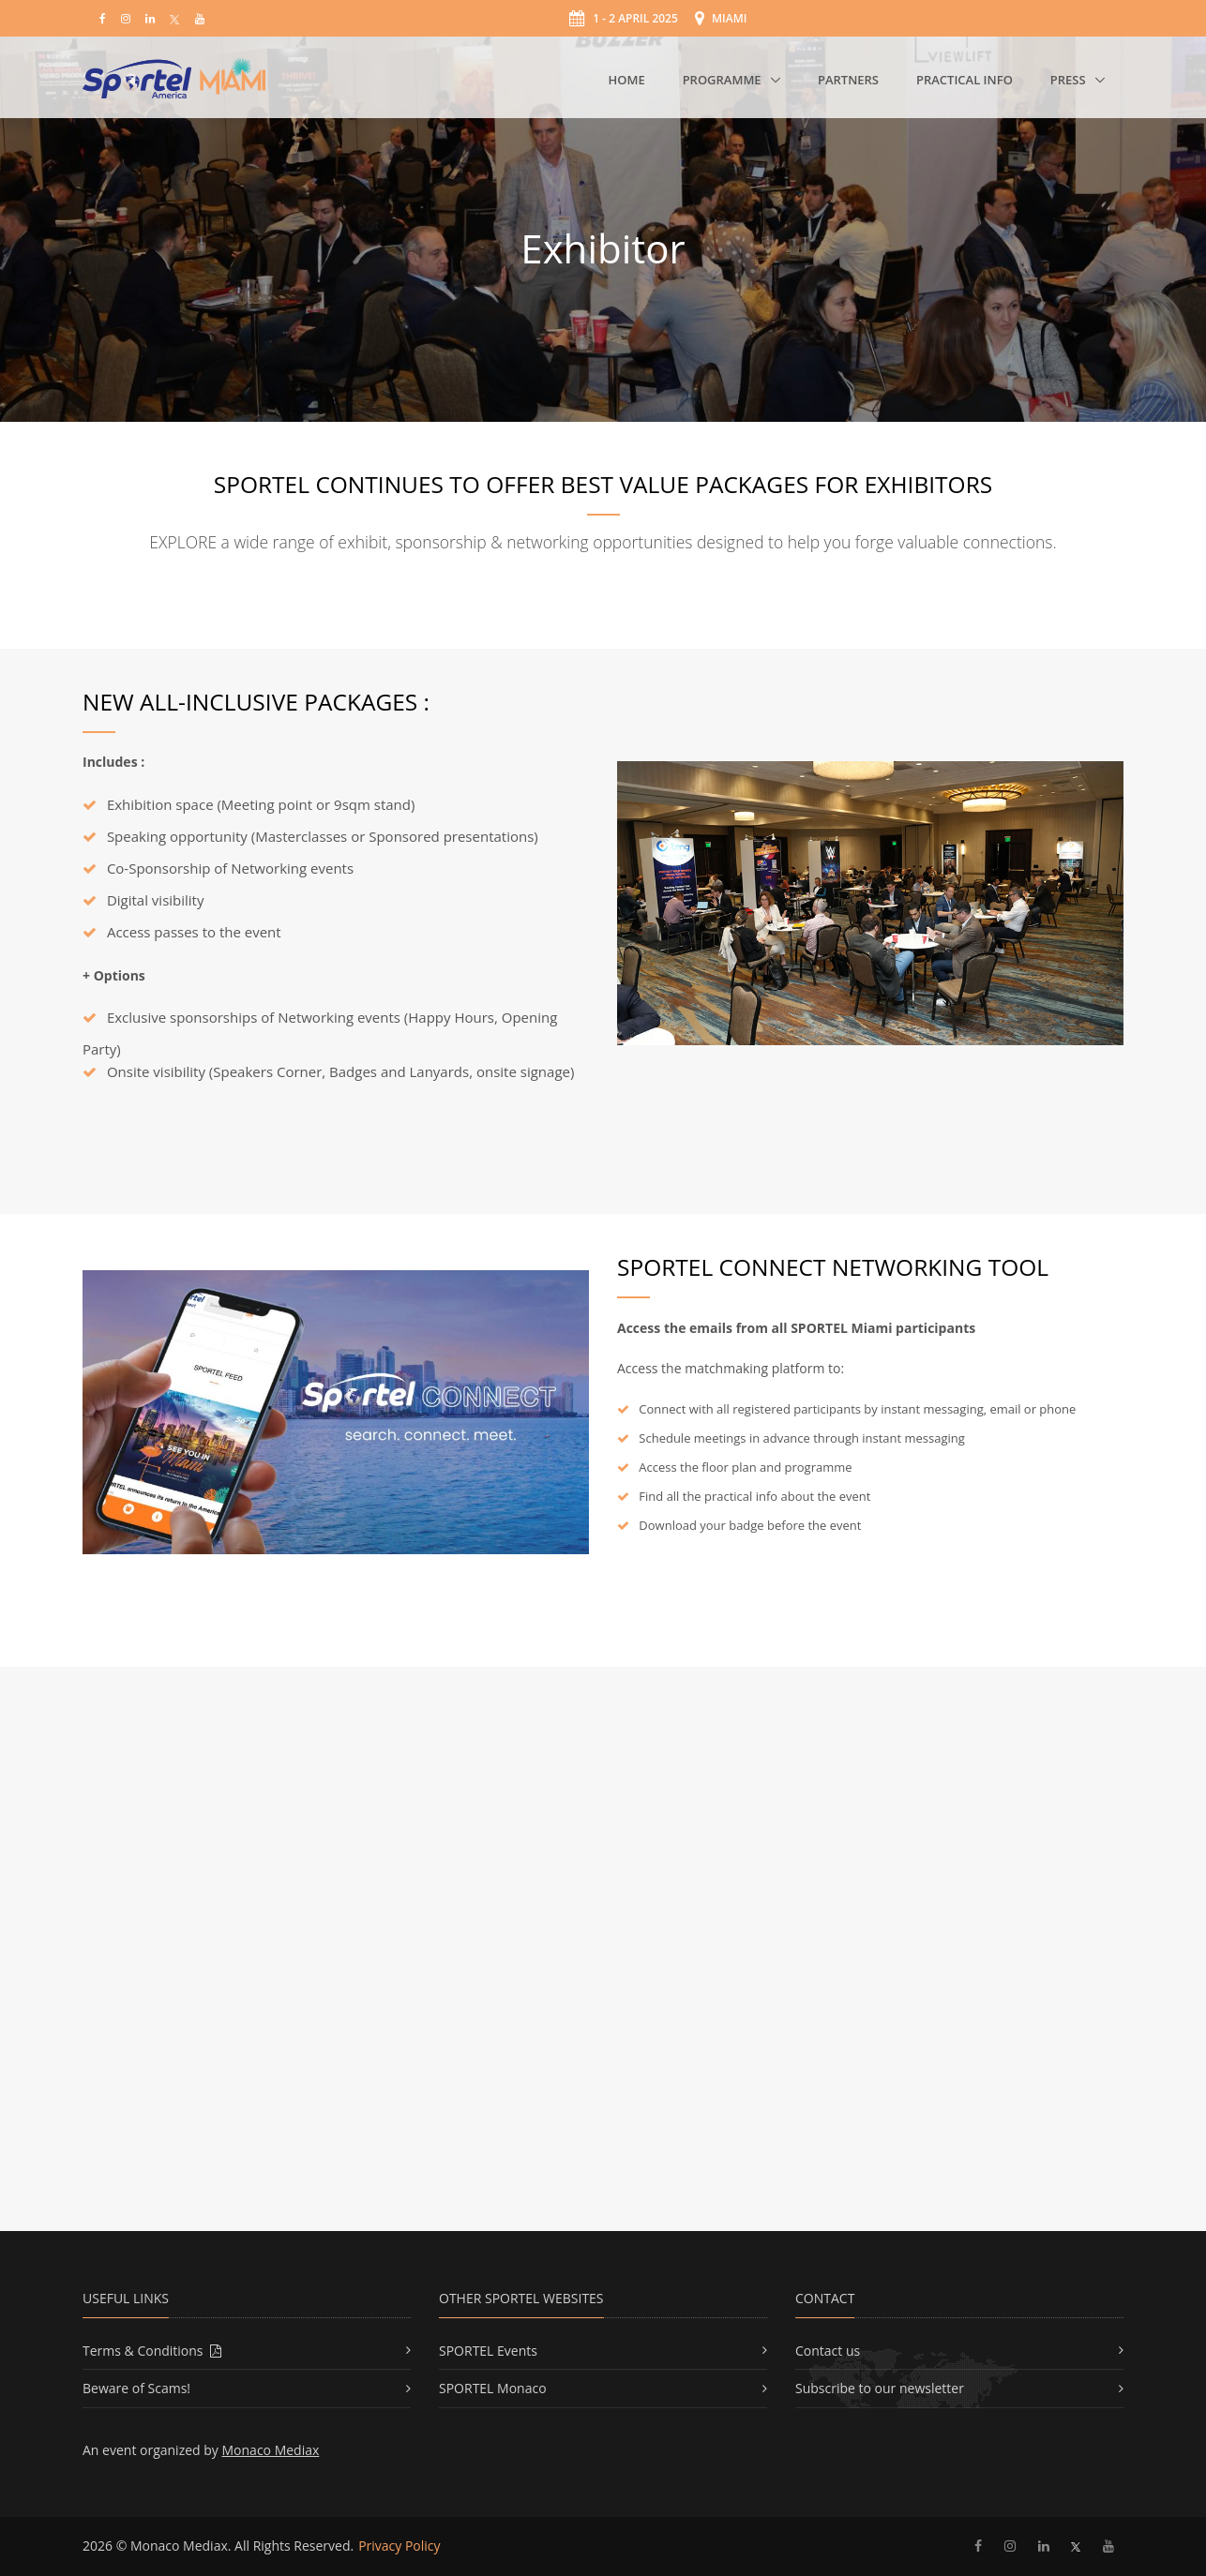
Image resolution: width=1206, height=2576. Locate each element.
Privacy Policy (399, 2545)
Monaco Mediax (271, 2450)
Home (626, 79)
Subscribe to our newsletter (879, 2388)
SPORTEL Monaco (493, 2388)
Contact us (827, 2350)
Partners (848, 79)
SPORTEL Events (488, 2350)
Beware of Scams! (136, 2388)
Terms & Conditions (152, 2350)
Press (1069, 79)
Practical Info (964, 79)
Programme (723, 79)
